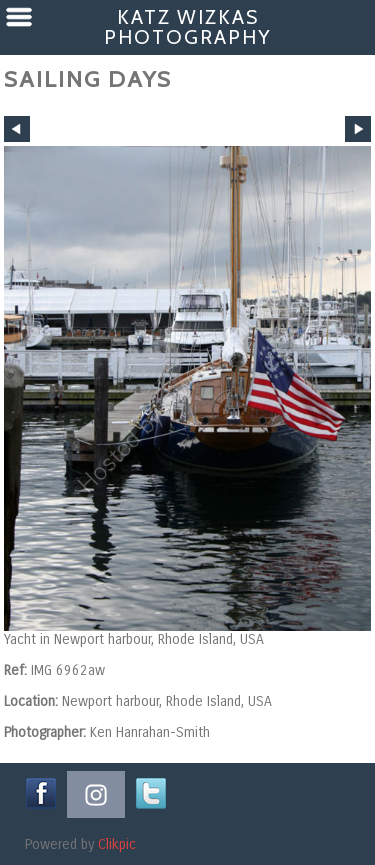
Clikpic (117, 844)
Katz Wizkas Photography (187, 27)
